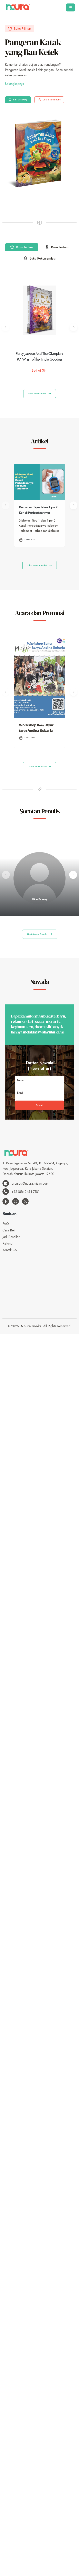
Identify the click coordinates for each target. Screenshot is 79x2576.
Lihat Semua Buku (49, 99)
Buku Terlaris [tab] (21, 247)
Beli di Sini (39, 370)
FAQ (5, 1223)
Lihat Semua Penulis (39, 934)
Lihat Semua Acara (39, 766)
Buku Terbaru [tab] (57, 247)
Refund (7, 1243)
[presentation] (5, 327)
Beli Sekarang (18, 99)
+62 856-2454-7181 (20, 1191)
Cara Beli (8, 1230)
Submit (39, 1105)
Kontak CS (9, 1250)
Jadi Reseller (11, 1237)
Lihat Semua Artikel (40, 565)
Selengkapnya (14, 83)
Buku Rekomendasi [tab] (39, 258)
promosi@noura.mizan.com (25, 1183)
